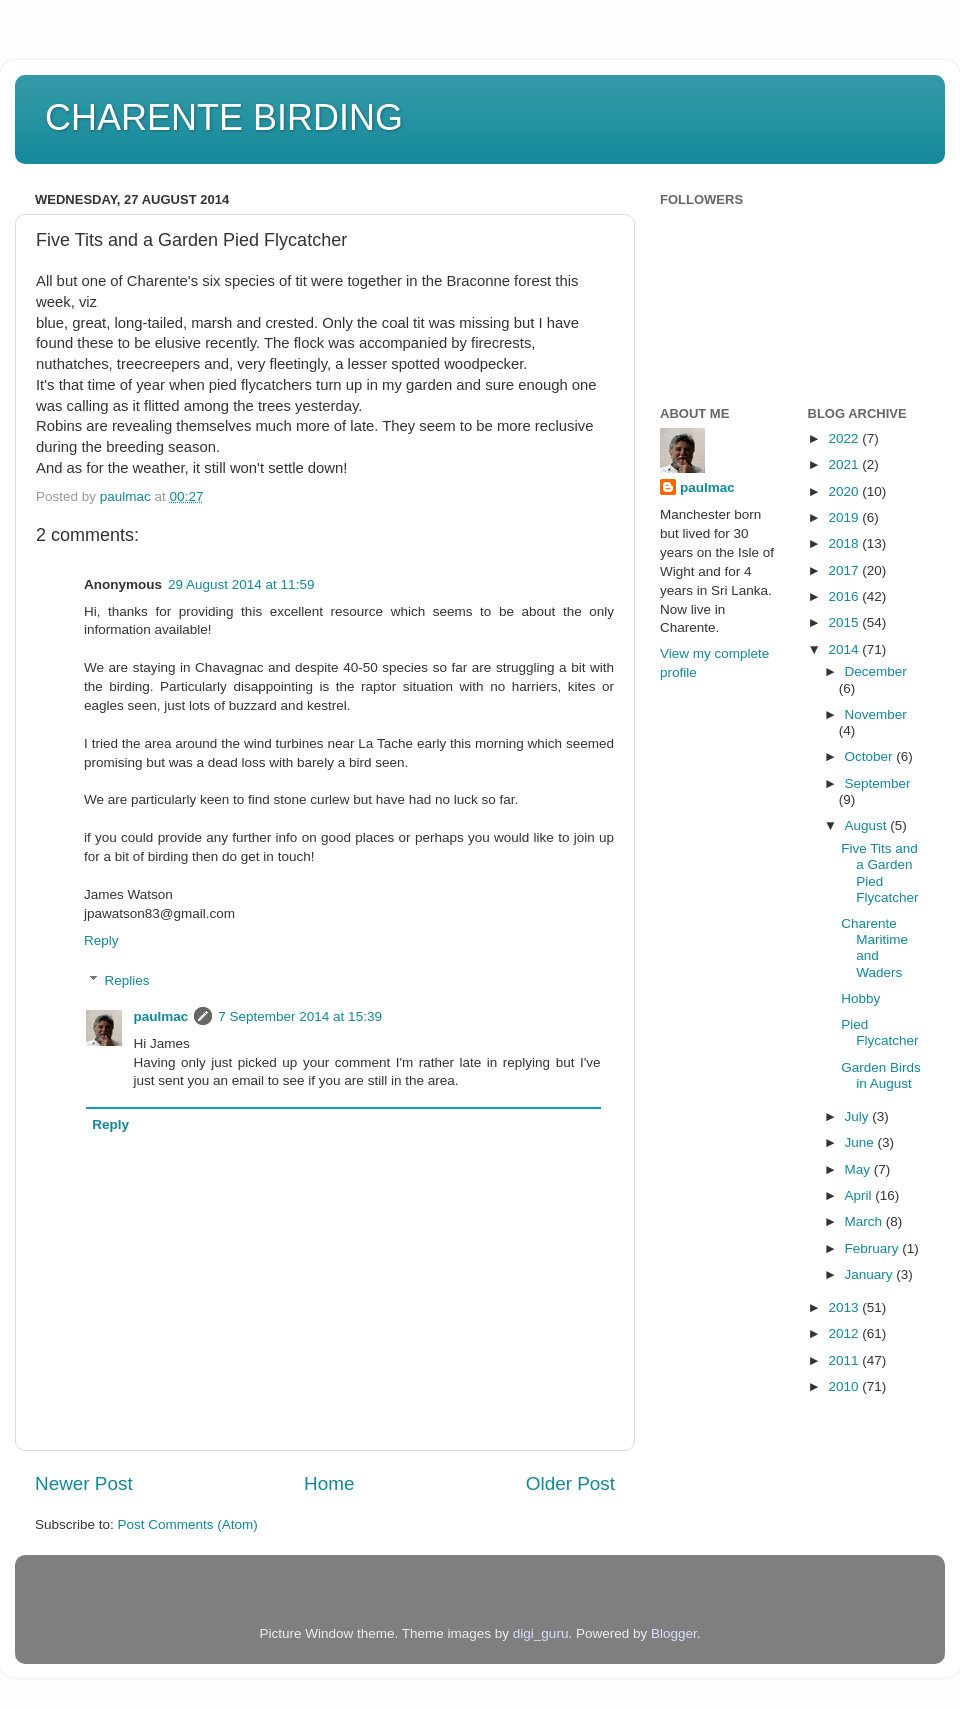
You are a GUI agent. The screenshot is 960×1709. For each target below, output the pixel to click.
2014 (845, 649)
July (859, 1116)
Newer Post (84, 1483)
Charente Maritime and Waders (874, 948)
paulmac (161, 1016)
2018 (845, 543)
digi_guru (541, 1633)
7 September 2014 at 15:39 (300, 1016)
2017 (845, 570)
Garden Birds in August (881, 1075)
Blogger (674, 1633)
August (868, 825)
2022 (845, 438)
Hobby (860, 998)
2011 (845, 1360)
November (876, 714)
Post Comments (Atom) (188, 1524)
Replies (127, 980)
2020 (845, 491)
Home (329, 1483)
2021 (845, 464)
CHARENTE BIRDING (224, 117)
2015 (845, 622)
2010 (845, 1386)
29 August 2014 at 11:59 (241, 584)
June (861, 1142)
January (871, 1274)
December (876, 671)
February (874, 1248)
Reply (101, 940)
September (878, 783)
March (865, 1221)
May (859, 1169)
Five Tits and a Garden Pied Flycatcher (879, 873)
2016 (845, 596)
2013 (845, 1307)
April (860, 1195)
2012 (845, 1333)
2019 (845, 517)
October (871, 756)
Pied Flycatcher (879, 1032)
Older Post (570, 1483)
